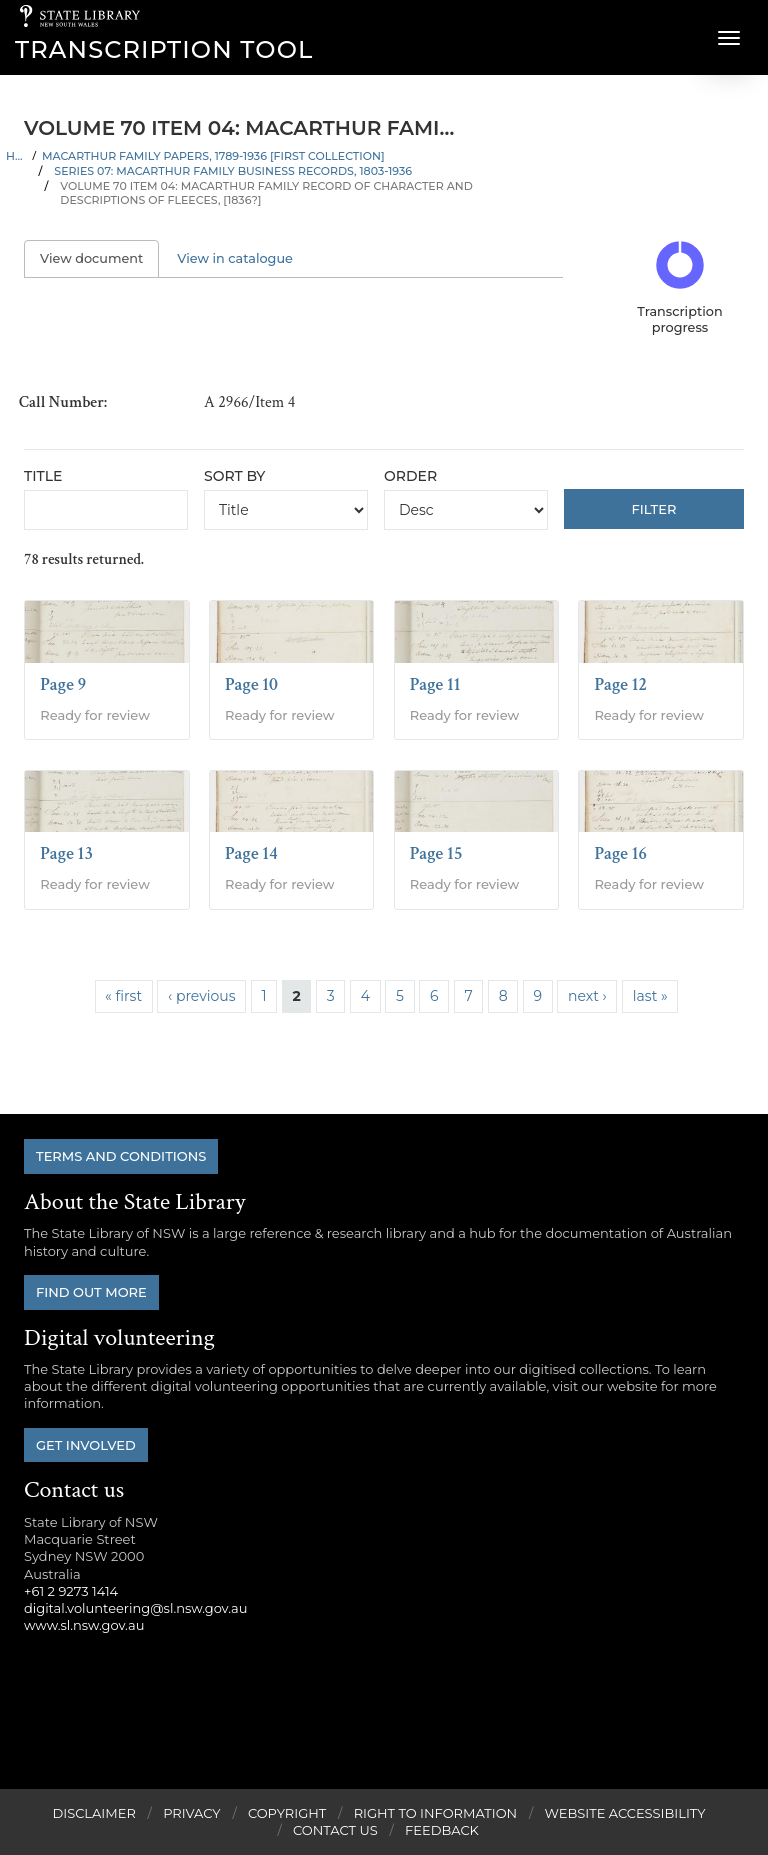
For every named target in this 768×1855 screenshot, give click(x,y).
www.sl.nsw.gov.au (84, 1625)
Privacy (191, 1813)
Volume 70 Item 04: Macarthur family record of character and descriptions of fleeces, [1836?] (266, 193)
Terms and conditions (121, 1156)
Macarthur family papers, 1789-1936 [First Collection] (213, 156)
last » (650, 996)
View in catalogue (235, 258)
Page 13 (66, 853)
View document (99, 258)
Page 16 (620, 853)
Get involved (86, 1445)
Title (43, 476)
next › (587, 996)
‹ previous (201, 996)
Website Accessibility (625, 1813)
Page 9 (63, 684)
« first (123, 996)
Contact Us (335, 1830)
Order (410, 476)
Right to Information (436, 1813)
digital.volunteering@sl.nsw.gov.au (136, 1608)
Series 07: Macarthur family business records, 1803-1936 (233, 171)
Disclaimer (93, 1813)
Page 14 (251, 853)
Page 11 (435, 684)
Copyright (287, 1813)
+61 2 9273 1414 (71, 1591)
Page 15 (436, 853)
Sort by (234, 476)
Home (16, 156)
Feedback (442, 1830)
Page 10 (251, 684)
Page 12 (620, 684)
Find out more (91, 1292)
